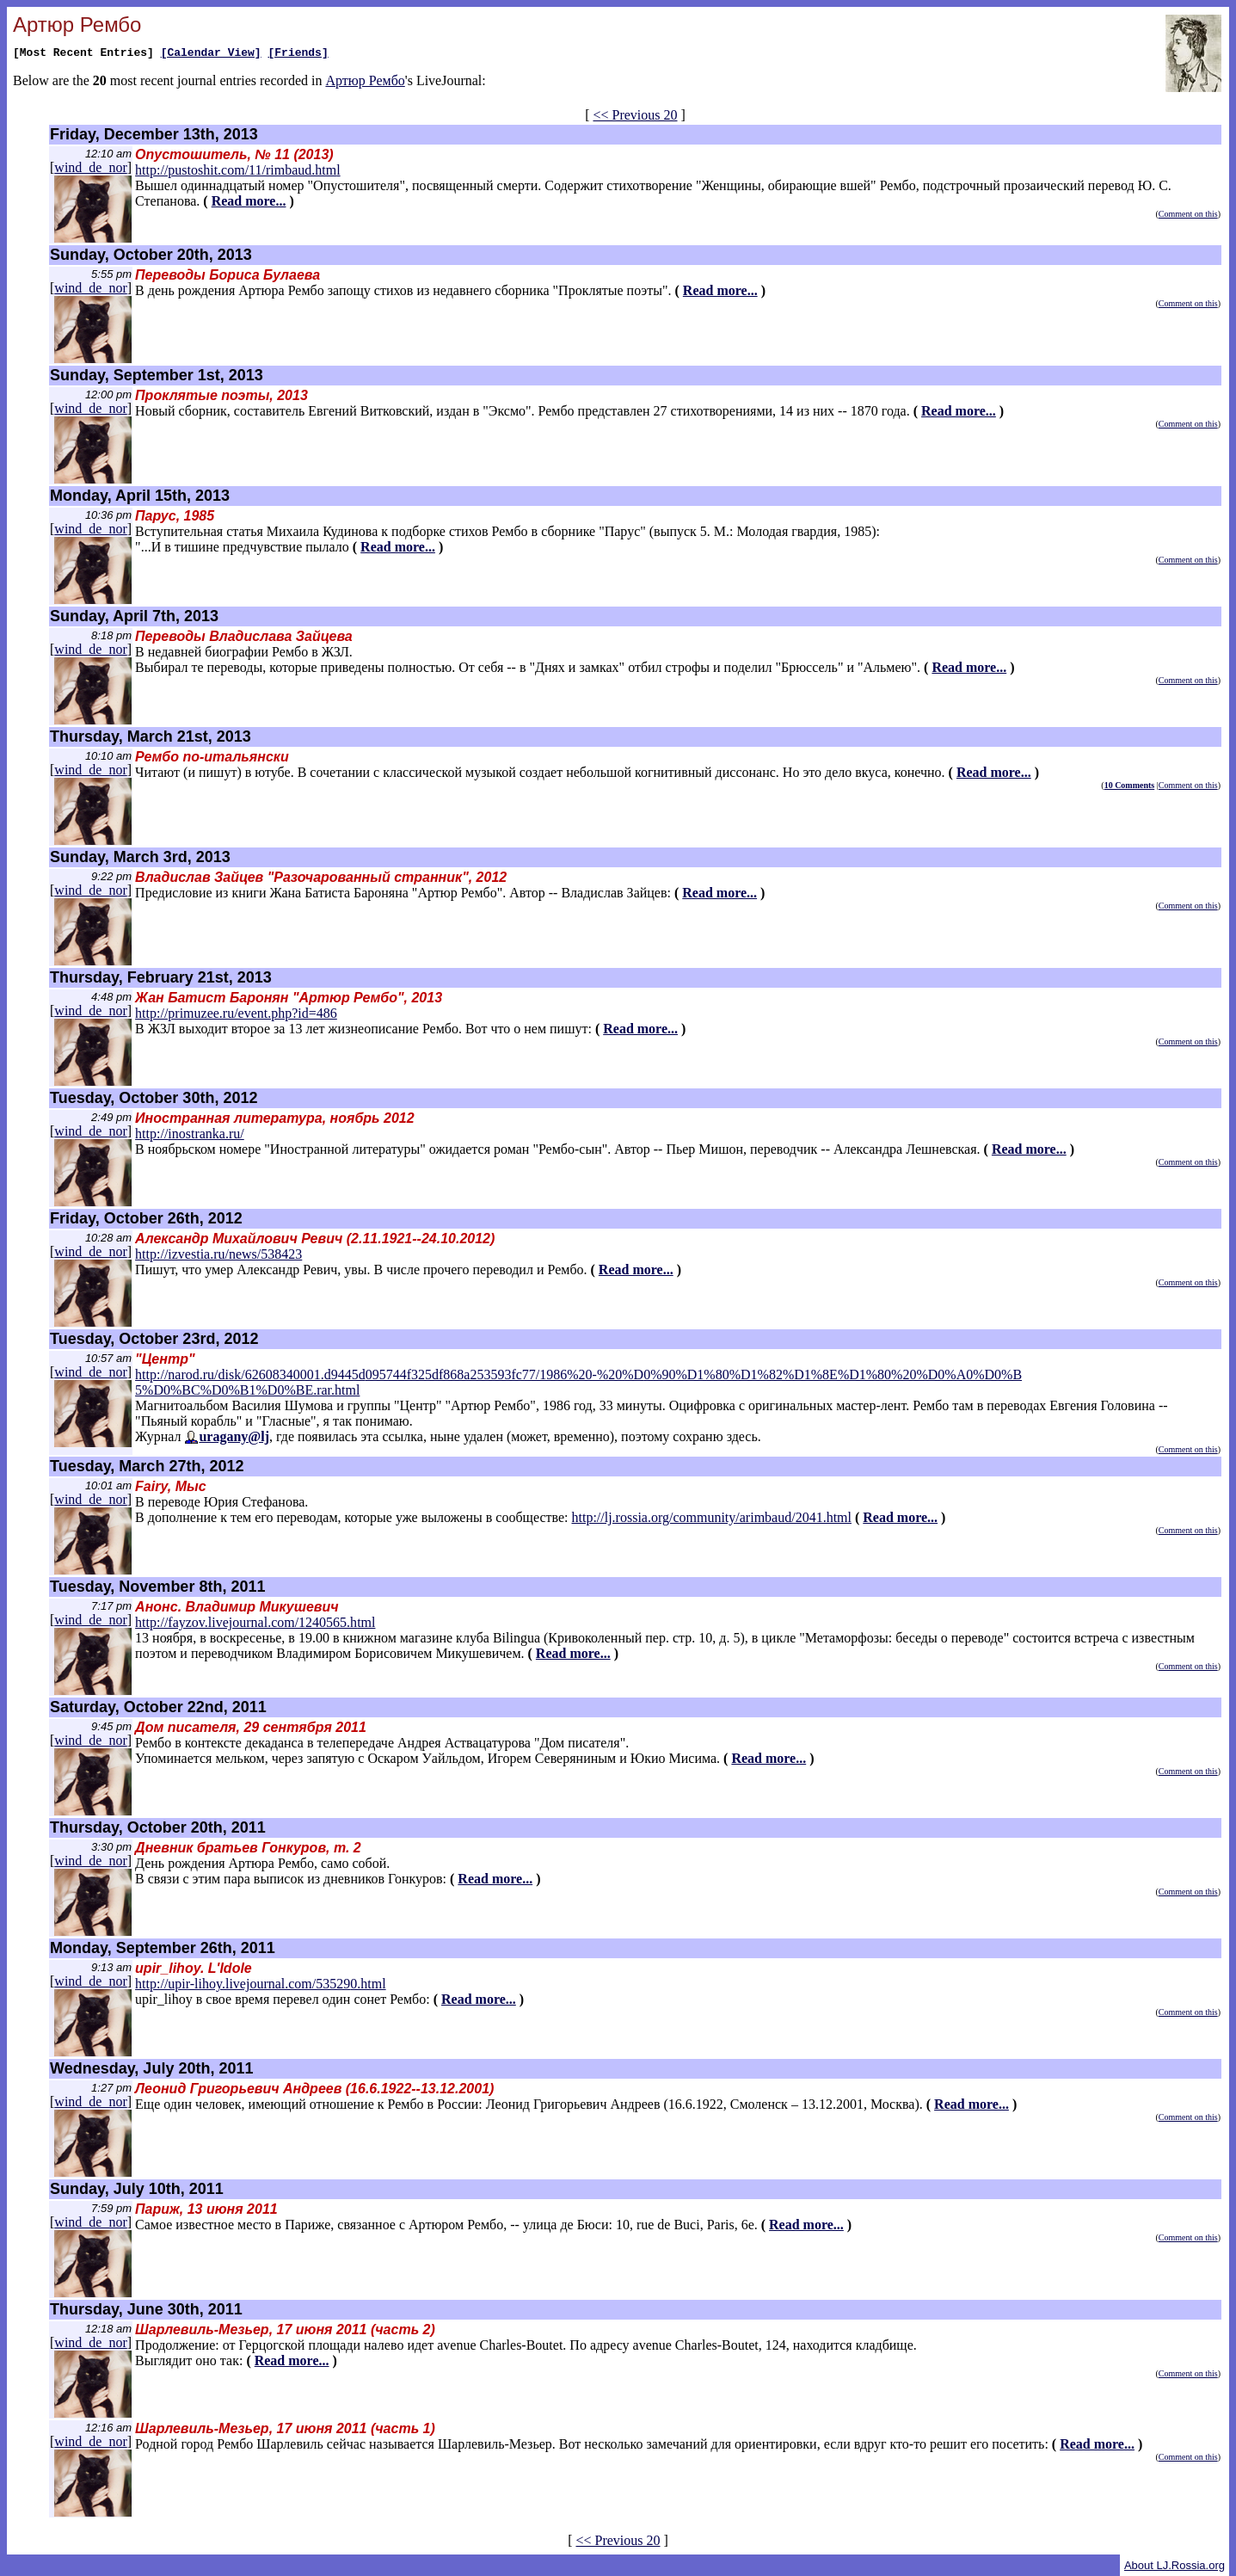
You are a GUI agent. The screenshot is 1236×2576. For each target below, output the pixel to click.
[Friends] (297, 54)
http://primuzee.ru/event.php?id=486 (236, 1013)
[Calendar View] (211, 54)
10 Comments (1129, 785)
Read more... (249, 201)
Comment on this (1188, 214)
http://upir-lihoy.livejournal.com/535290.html (260, 1983)
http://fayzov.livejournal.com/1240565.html (255, 1622)
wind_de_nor (90, 167)
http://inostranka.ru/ (189, 1133)
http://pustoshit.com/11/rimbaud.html (238, 170)
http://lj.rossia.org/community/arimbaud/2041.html (712, 1517)
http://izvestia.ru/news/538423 (218, 1254)
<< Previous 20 (635, 115)
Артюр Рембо (364, 83)
